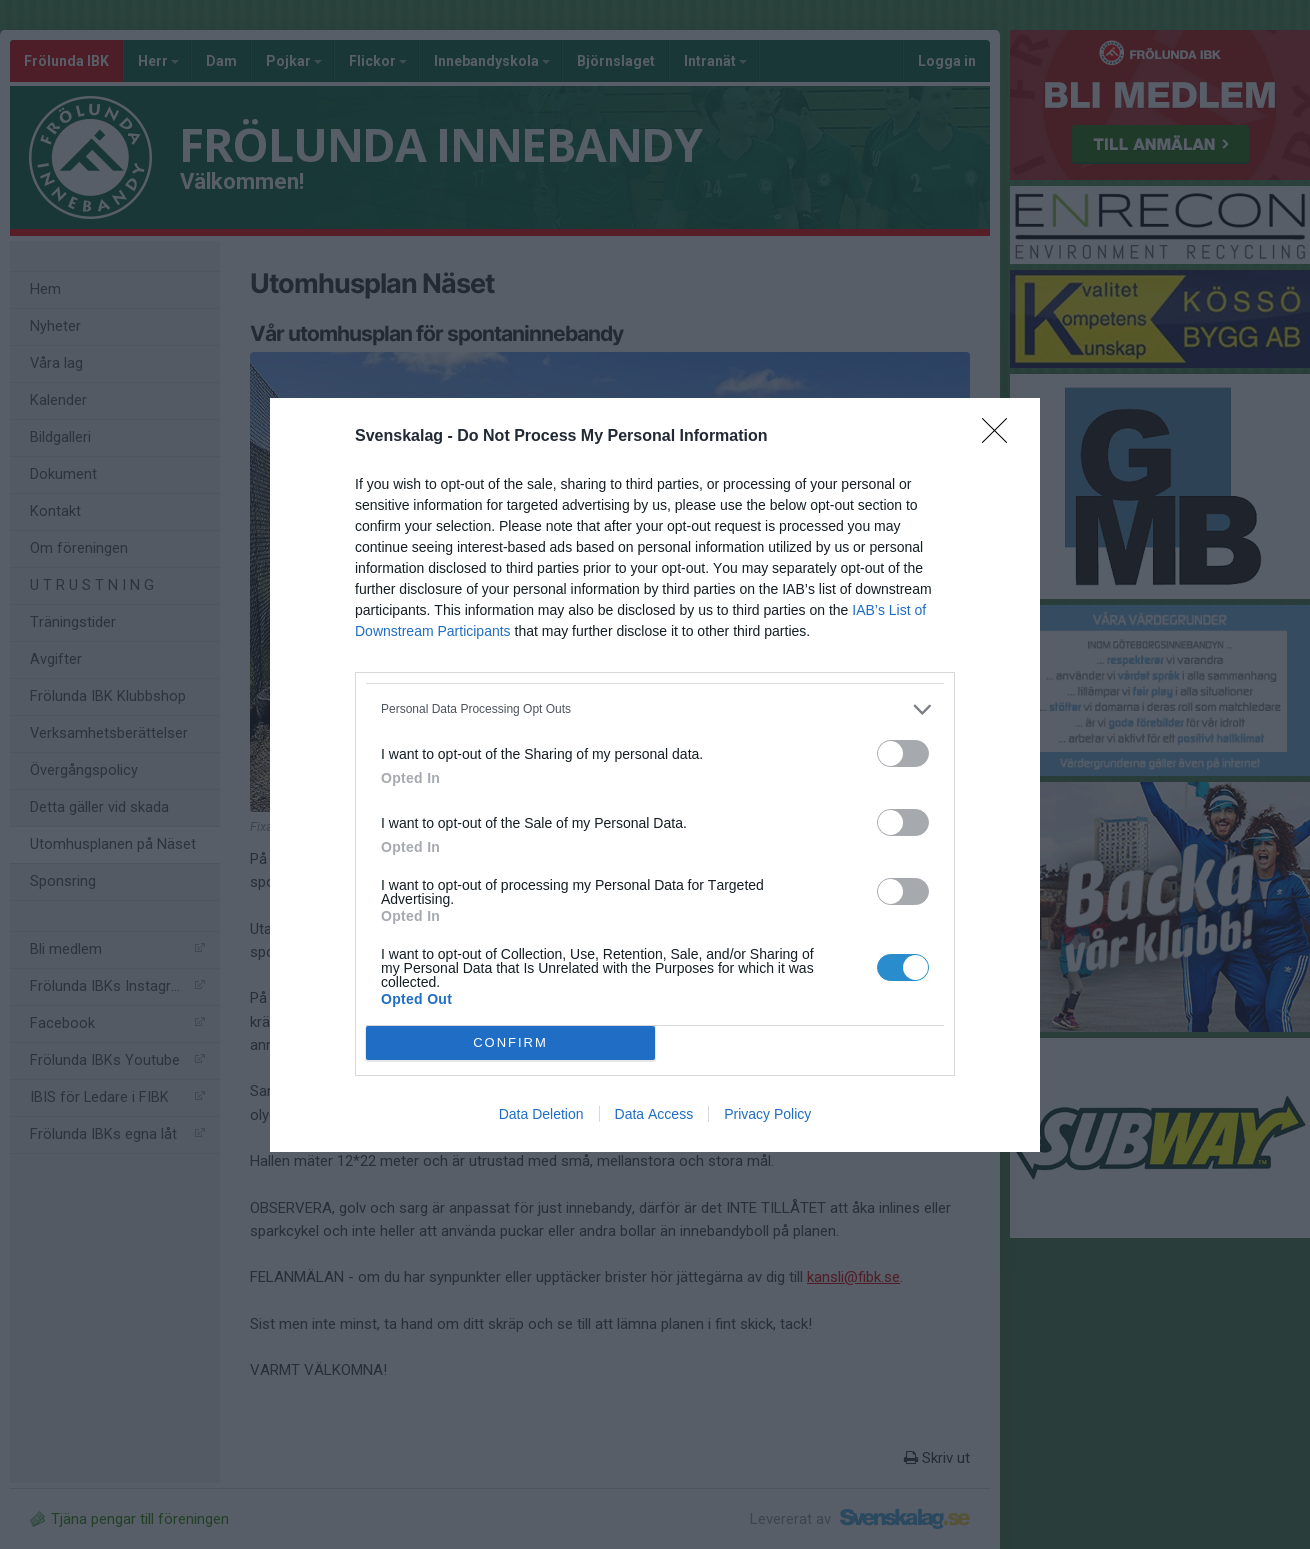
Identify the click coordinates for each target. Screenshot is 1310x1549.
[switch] (903, 753)
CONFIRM (510, 1042)
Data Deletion (541, 1114)
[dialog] (655, 775)
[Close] (1001, 437)
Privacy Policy (767, 1114)
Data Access (654, 1114)
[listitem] (655, 709)
